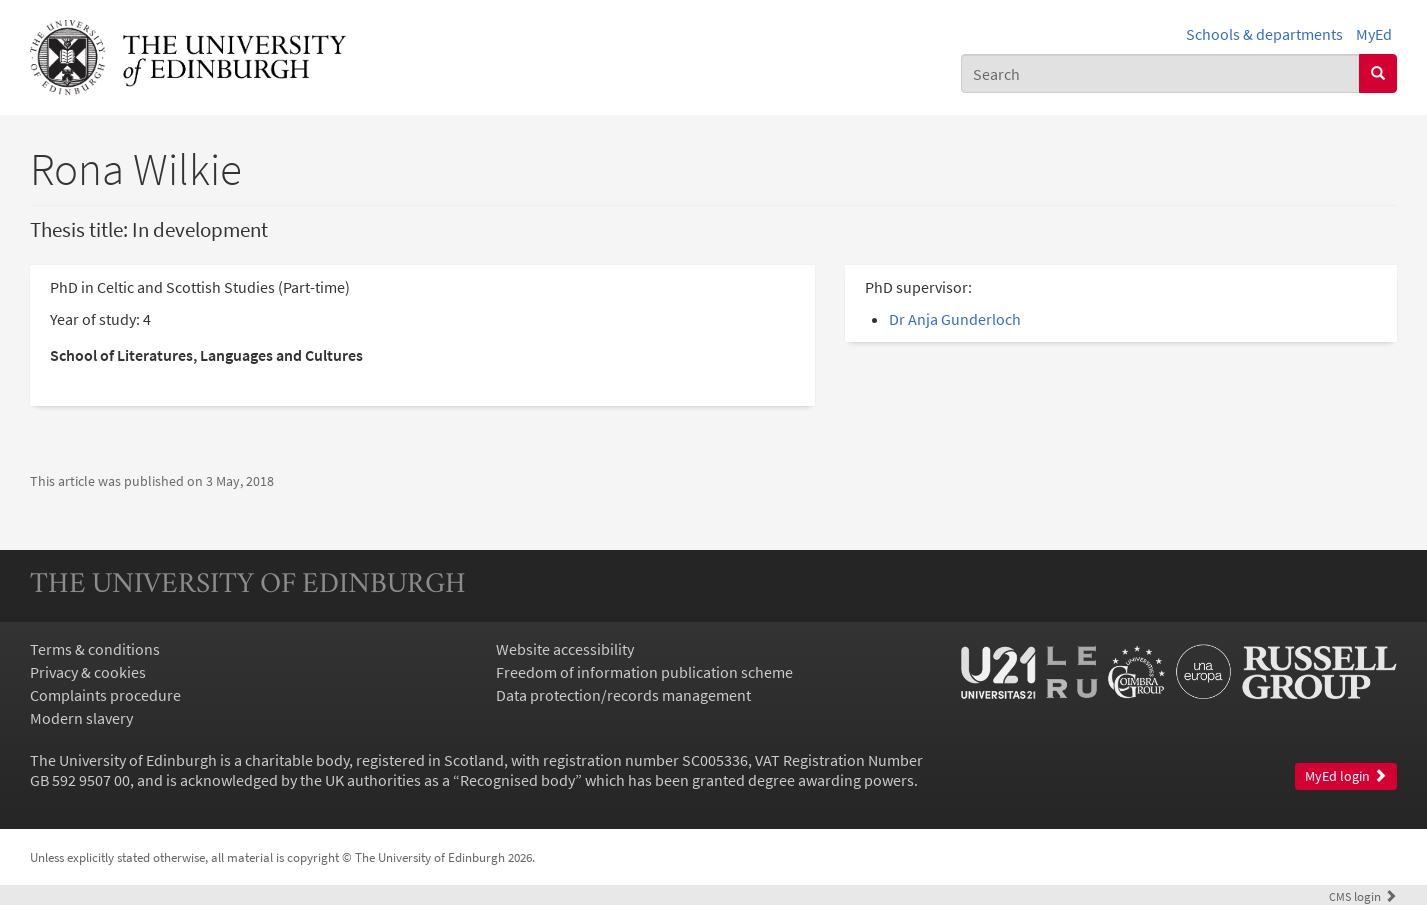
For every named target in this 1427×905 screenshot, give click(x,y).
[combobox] (1160, 73)
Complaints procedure (105, 695)
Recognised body (517, 780)
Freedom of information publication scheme (644, 672)
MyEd (1374, 34)
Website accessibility (565, 649)
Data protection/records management (623, 695)
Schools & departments (1264, 34)
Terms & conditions (95, 649)
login (1363, 896)
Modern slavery (81, 718)
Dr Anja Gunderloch (955, 319)
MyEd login (1346, 776)
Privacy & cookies (88, 672)
